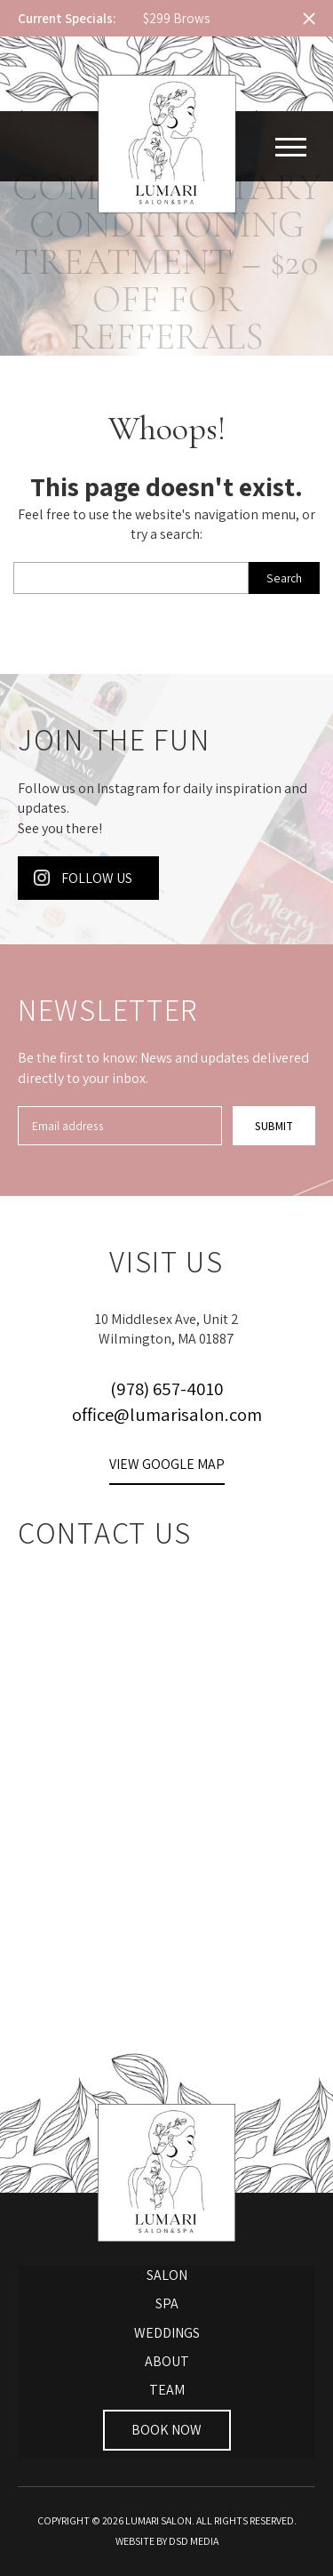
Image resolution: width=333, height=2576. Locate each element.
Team (167, 2389)
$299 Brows (176, 18)
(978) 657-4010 (167, 1388)
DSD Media (193, 2541)
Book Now (166, 2429)
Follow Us (83, 878)
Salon (167, 2275)
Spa (166, 2303)
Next (269, 18)
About (167, 2361)
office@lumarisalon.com (167, 1414)
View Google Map (167, 1464)
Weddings (167, 2332)
